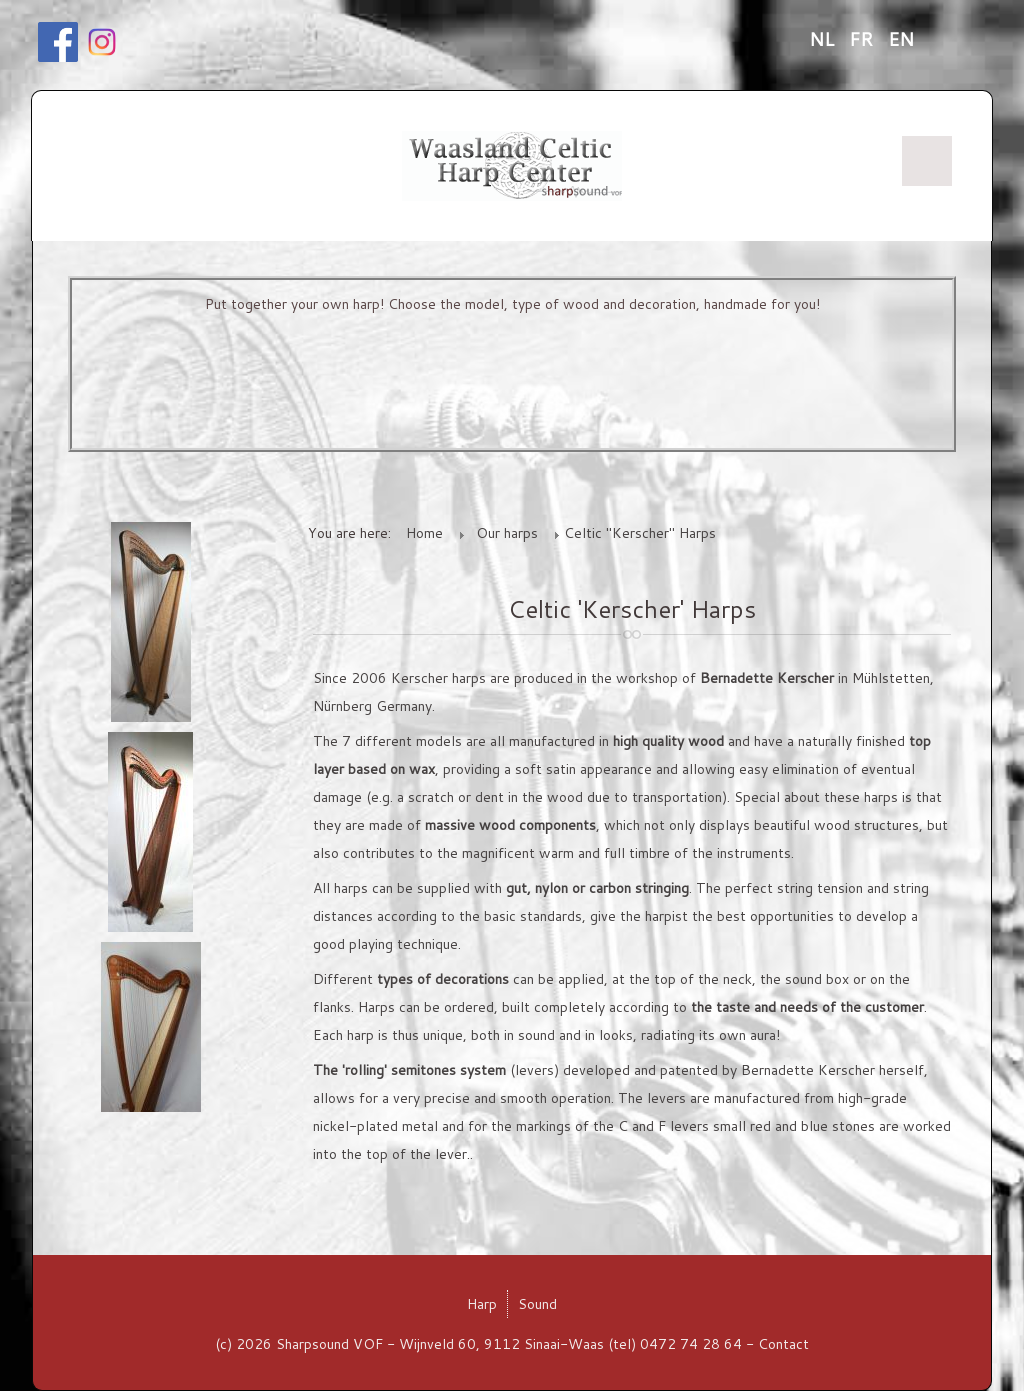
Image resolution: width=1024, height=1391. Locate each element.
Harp (482, 1304)
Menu (927, 161)
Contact (783, 1344)
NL (824, 39)
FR (863, 39)
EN (901, 39)
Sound (537, 1304)
